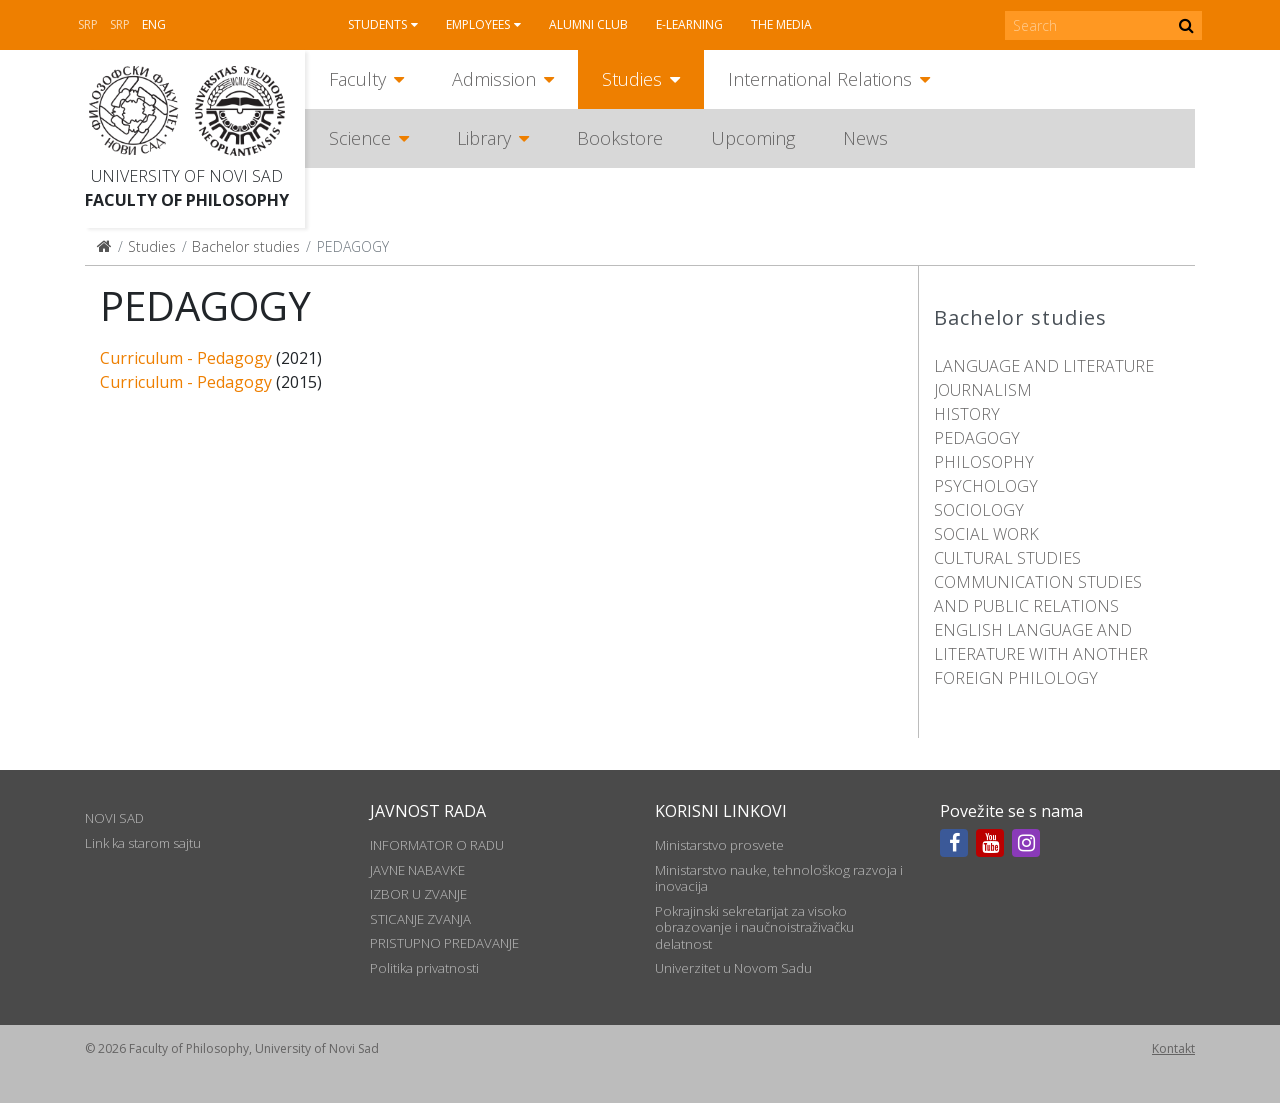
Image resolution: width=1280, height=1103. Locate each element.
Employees (478, 24)
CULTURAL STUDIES (1007, 558)
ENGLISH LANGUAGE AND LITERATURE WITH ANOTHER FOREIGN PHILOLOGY (1041, 654)
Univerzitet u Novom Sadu (733, 968)
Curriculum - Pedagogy (186, 358)
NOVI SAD (114, 818)
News (865, 138)
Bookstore (620, 138)
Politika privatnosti (424, 968)
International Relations (820, 79)
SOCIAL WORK (986, 534)
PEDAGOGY (977, 438)
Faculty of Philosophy (187, 200)
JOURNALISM (983, 390)
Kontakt (1173, 1048)
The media (781, 24)
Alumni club (588, 24)
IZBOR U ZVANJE (418, 894)
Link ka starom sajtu (143, 843)
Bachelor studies (246, 246)
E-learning (689, 24)
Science (360, 138)
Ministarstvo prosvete (719, 845)
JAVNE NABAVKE (417, 870)
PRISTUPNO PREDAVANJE (444, 943)
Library (484, 138)
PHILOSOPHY (984, 462)
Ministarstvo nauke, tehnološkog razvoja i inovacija (779, 878)
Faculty (357, 79)
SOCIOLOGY (979, 510)
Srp (88, 24)
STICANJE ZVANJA (420, 919)
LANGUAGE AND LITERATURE (1044, 366)
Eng (154, 24)
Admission (494, 79)
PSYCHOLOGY (986, 486)
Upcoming (753, 138)
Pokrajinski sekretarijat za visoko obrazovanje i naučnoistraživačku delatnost (754, 927)
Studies (632, 79)
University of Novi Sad (187, 176)
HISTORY (967, 414)
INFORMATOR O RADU (437, 845)
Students (377, 24)
